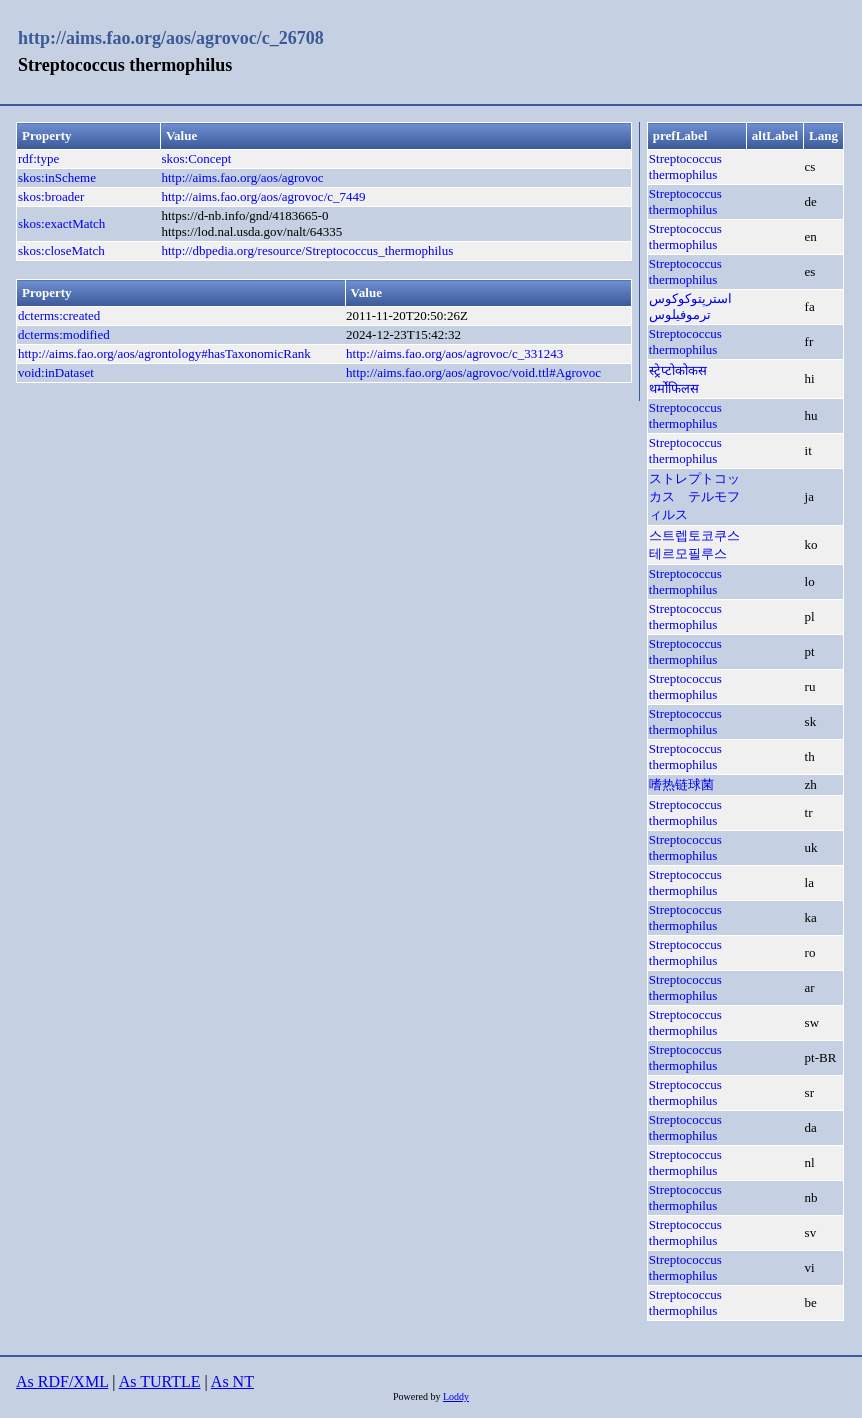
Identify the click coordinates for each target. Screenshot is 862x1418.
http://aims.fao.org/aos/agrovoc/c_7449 (263, 196)
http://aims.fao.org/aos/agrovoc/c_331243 (454, 353)
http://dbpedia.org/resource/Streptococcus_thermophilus (307, 250)
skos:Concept (196, 158)
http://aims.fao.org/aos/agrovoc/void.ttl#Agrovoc (473, 372)
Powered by (418, 1396)
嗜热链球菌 (681, 784)
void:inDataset (56, 372)
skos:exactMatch (61, 223)
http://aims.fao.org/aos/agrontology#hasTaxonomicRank (164, 353)
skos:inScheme (57, 177)
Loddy (456, 1396)
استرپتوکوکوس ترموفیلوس (690, 306)
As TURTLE (160, 1381)
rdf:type (38, 158)
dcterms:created (59, 315)
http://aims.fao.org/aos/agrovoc (242, 177)
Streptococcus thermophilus (685, 166)
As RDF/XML (62, 1381)
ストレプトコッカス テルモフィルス (694, 496)
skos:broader (51, 196)
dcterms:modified (64, 334)
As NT (232, 1381)
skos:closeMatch (61, 250)
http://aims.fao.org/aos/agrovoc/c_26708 (171, 38)
